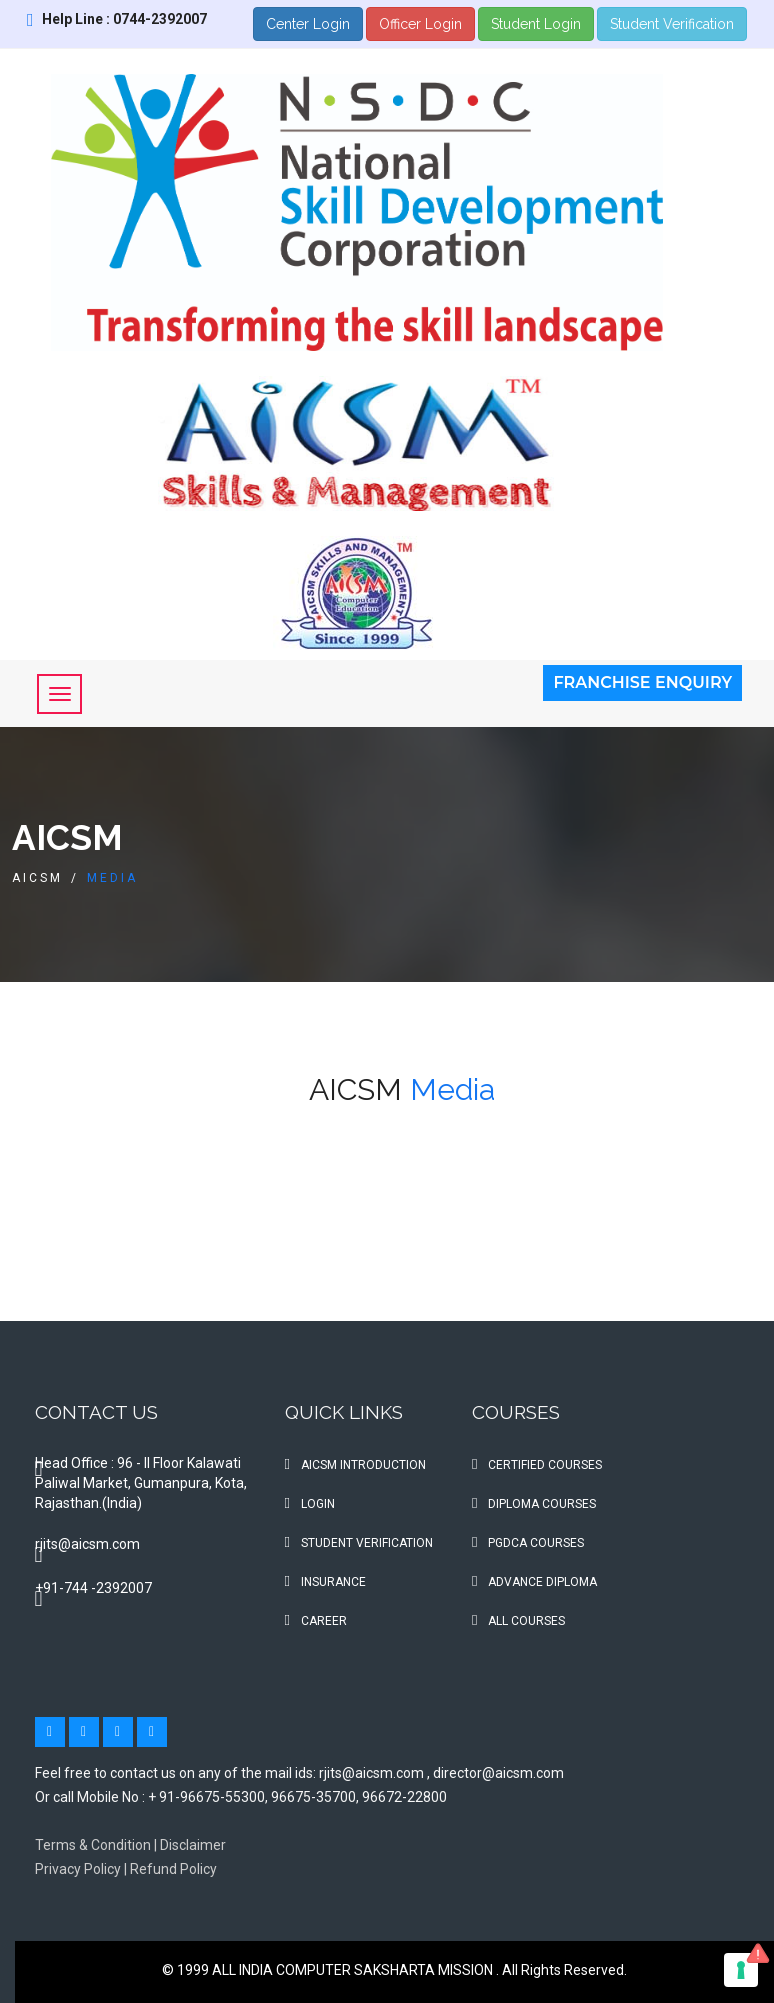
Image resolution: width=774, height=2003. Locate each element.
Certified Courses (537, 1465)
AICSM (37, 878)
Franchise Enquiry (642, 682)
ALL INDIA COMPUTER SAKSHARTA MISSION (354, 1970)
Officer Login (420, 24)
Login (310, 1504)
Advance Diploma (534, 1582)
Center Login (308, 24)
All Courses (518, 1621)
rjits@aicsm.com (87, 1544)
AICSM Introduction (355, 1465)
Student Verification (672, 24)
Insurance (325, 1582)
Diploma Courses (534, 1504)
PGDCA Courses (528, 1543)
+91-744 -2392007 (93, 1588)
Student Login (536, 24)
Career (316, 1621)
